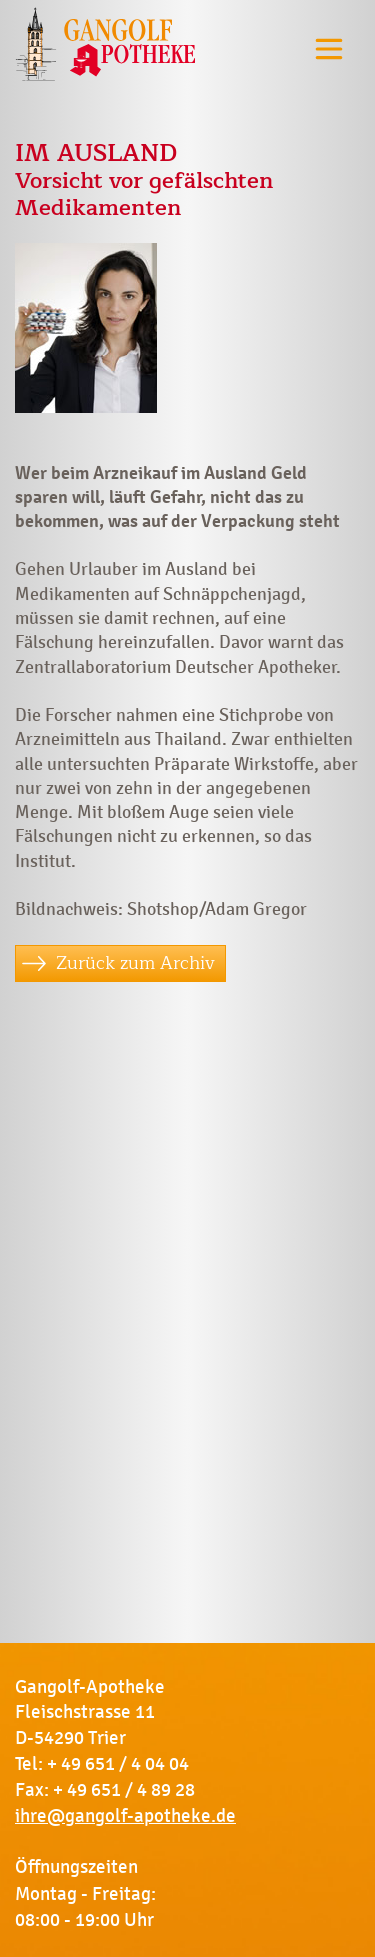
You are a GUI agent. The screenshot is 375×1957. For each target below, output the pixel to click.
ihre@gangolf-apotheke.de (125, 1816)
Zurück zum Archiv (135, 963)
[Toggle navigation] (329, 48)
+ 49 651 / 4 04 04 (118, 1764)
